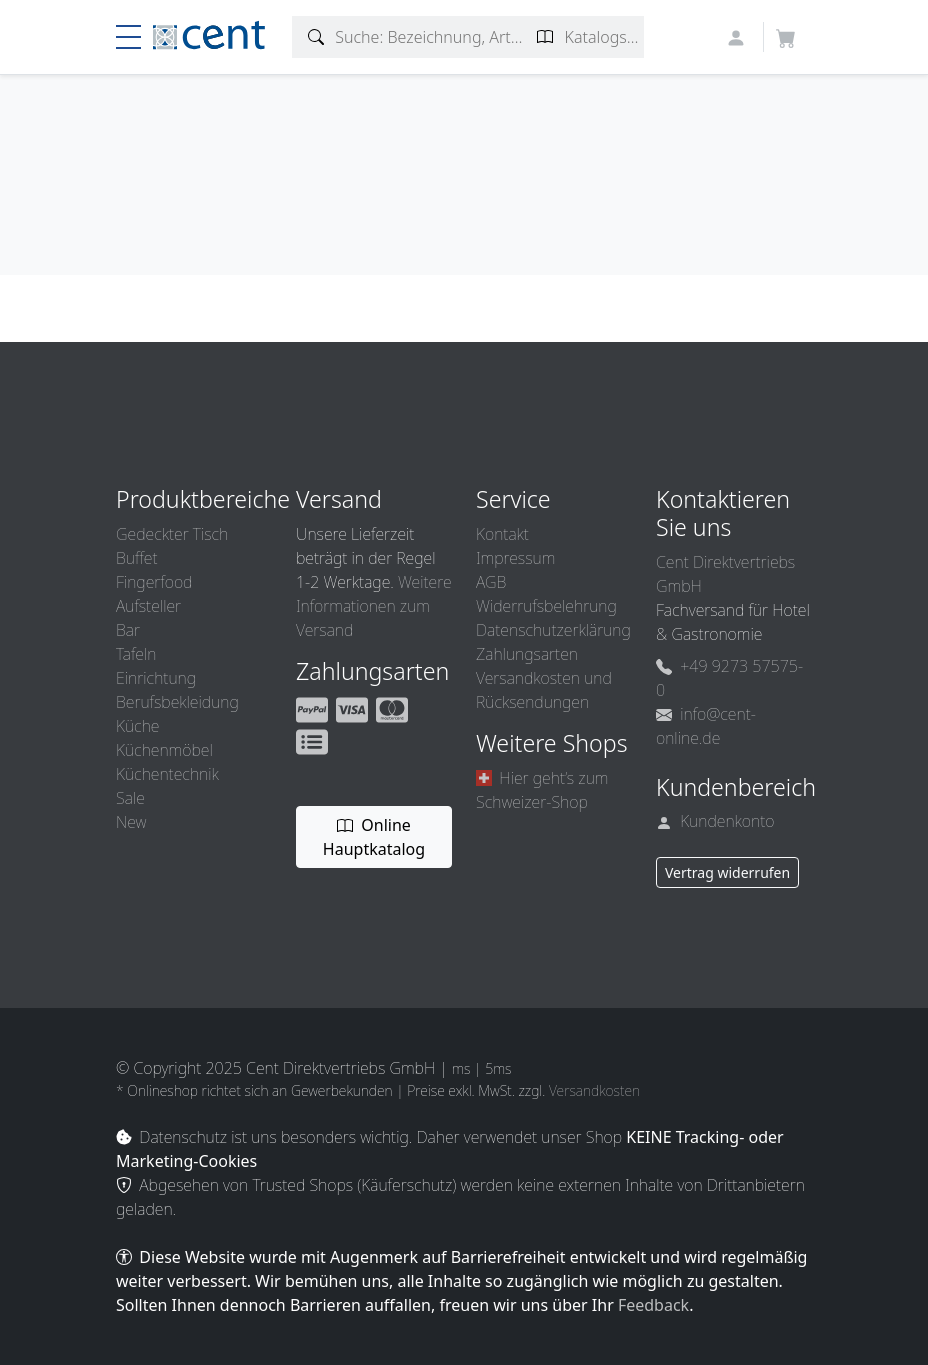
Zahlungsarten (527, 654)
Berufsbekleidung (177, 702)
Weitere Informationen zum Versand (374, 606)
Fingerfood (154, 582)
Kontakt (502, 534)
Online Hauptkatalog (374, 837)
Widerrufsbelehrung (546, 606)
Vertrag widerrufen (727, 872)
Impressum (515, 558)
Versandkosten (594, 1090)
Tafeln (136, 654)
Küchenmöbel (164, 750)
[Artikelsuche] (316, 37)
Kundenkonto (715, 821)
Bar (128, 630)
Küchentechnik (167, 774)
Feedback (653, 1305)
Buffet (137, 558)
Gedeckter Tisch (172, 534)
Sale (130, 798)
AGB (491, 582)
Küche (137, 726)
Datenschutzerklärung (553, 630)
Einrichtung (156, 678)
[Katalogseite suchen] (545, 37)
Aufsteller (148, 606)
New (131, 822)
